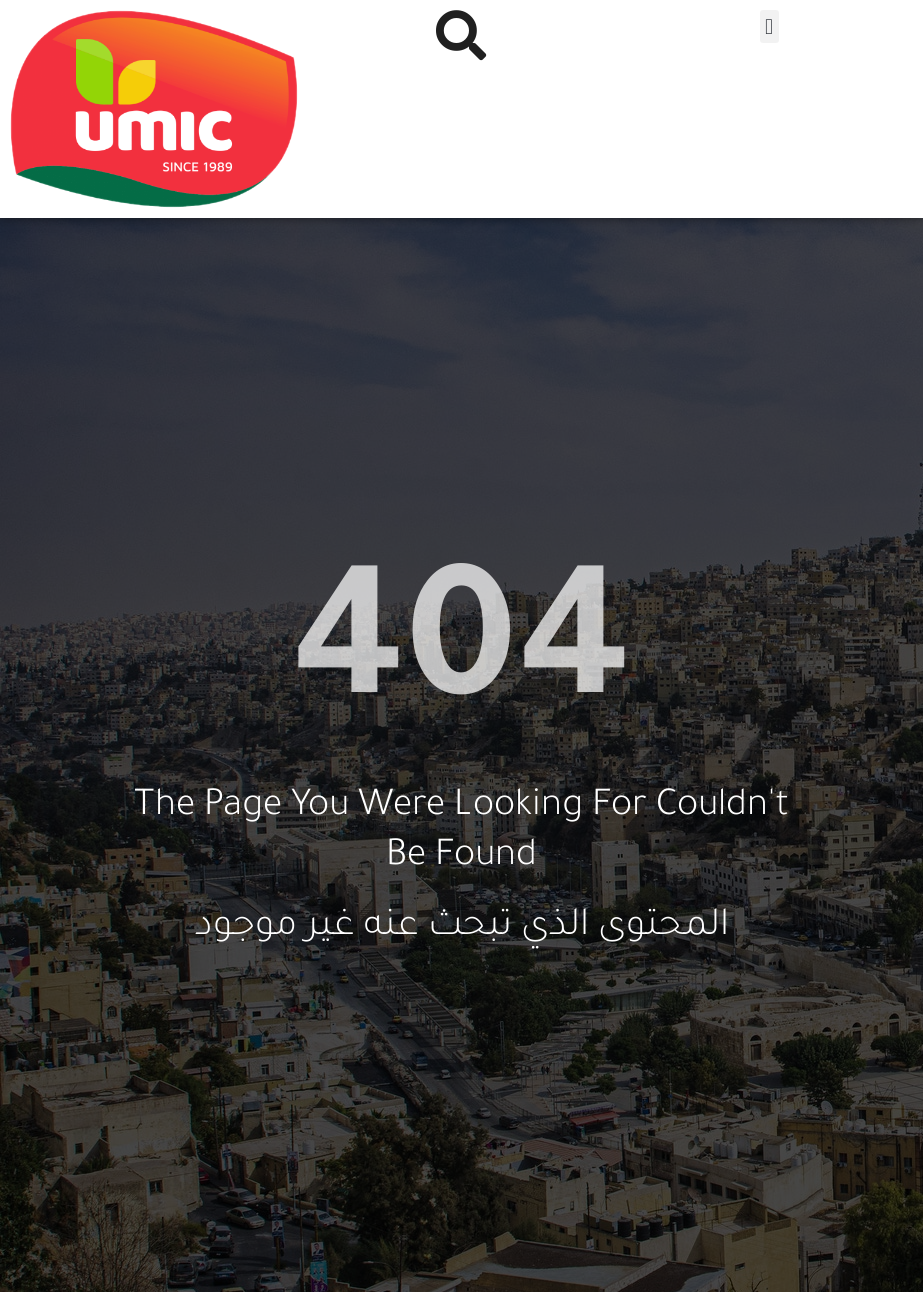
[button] (769, 26)
